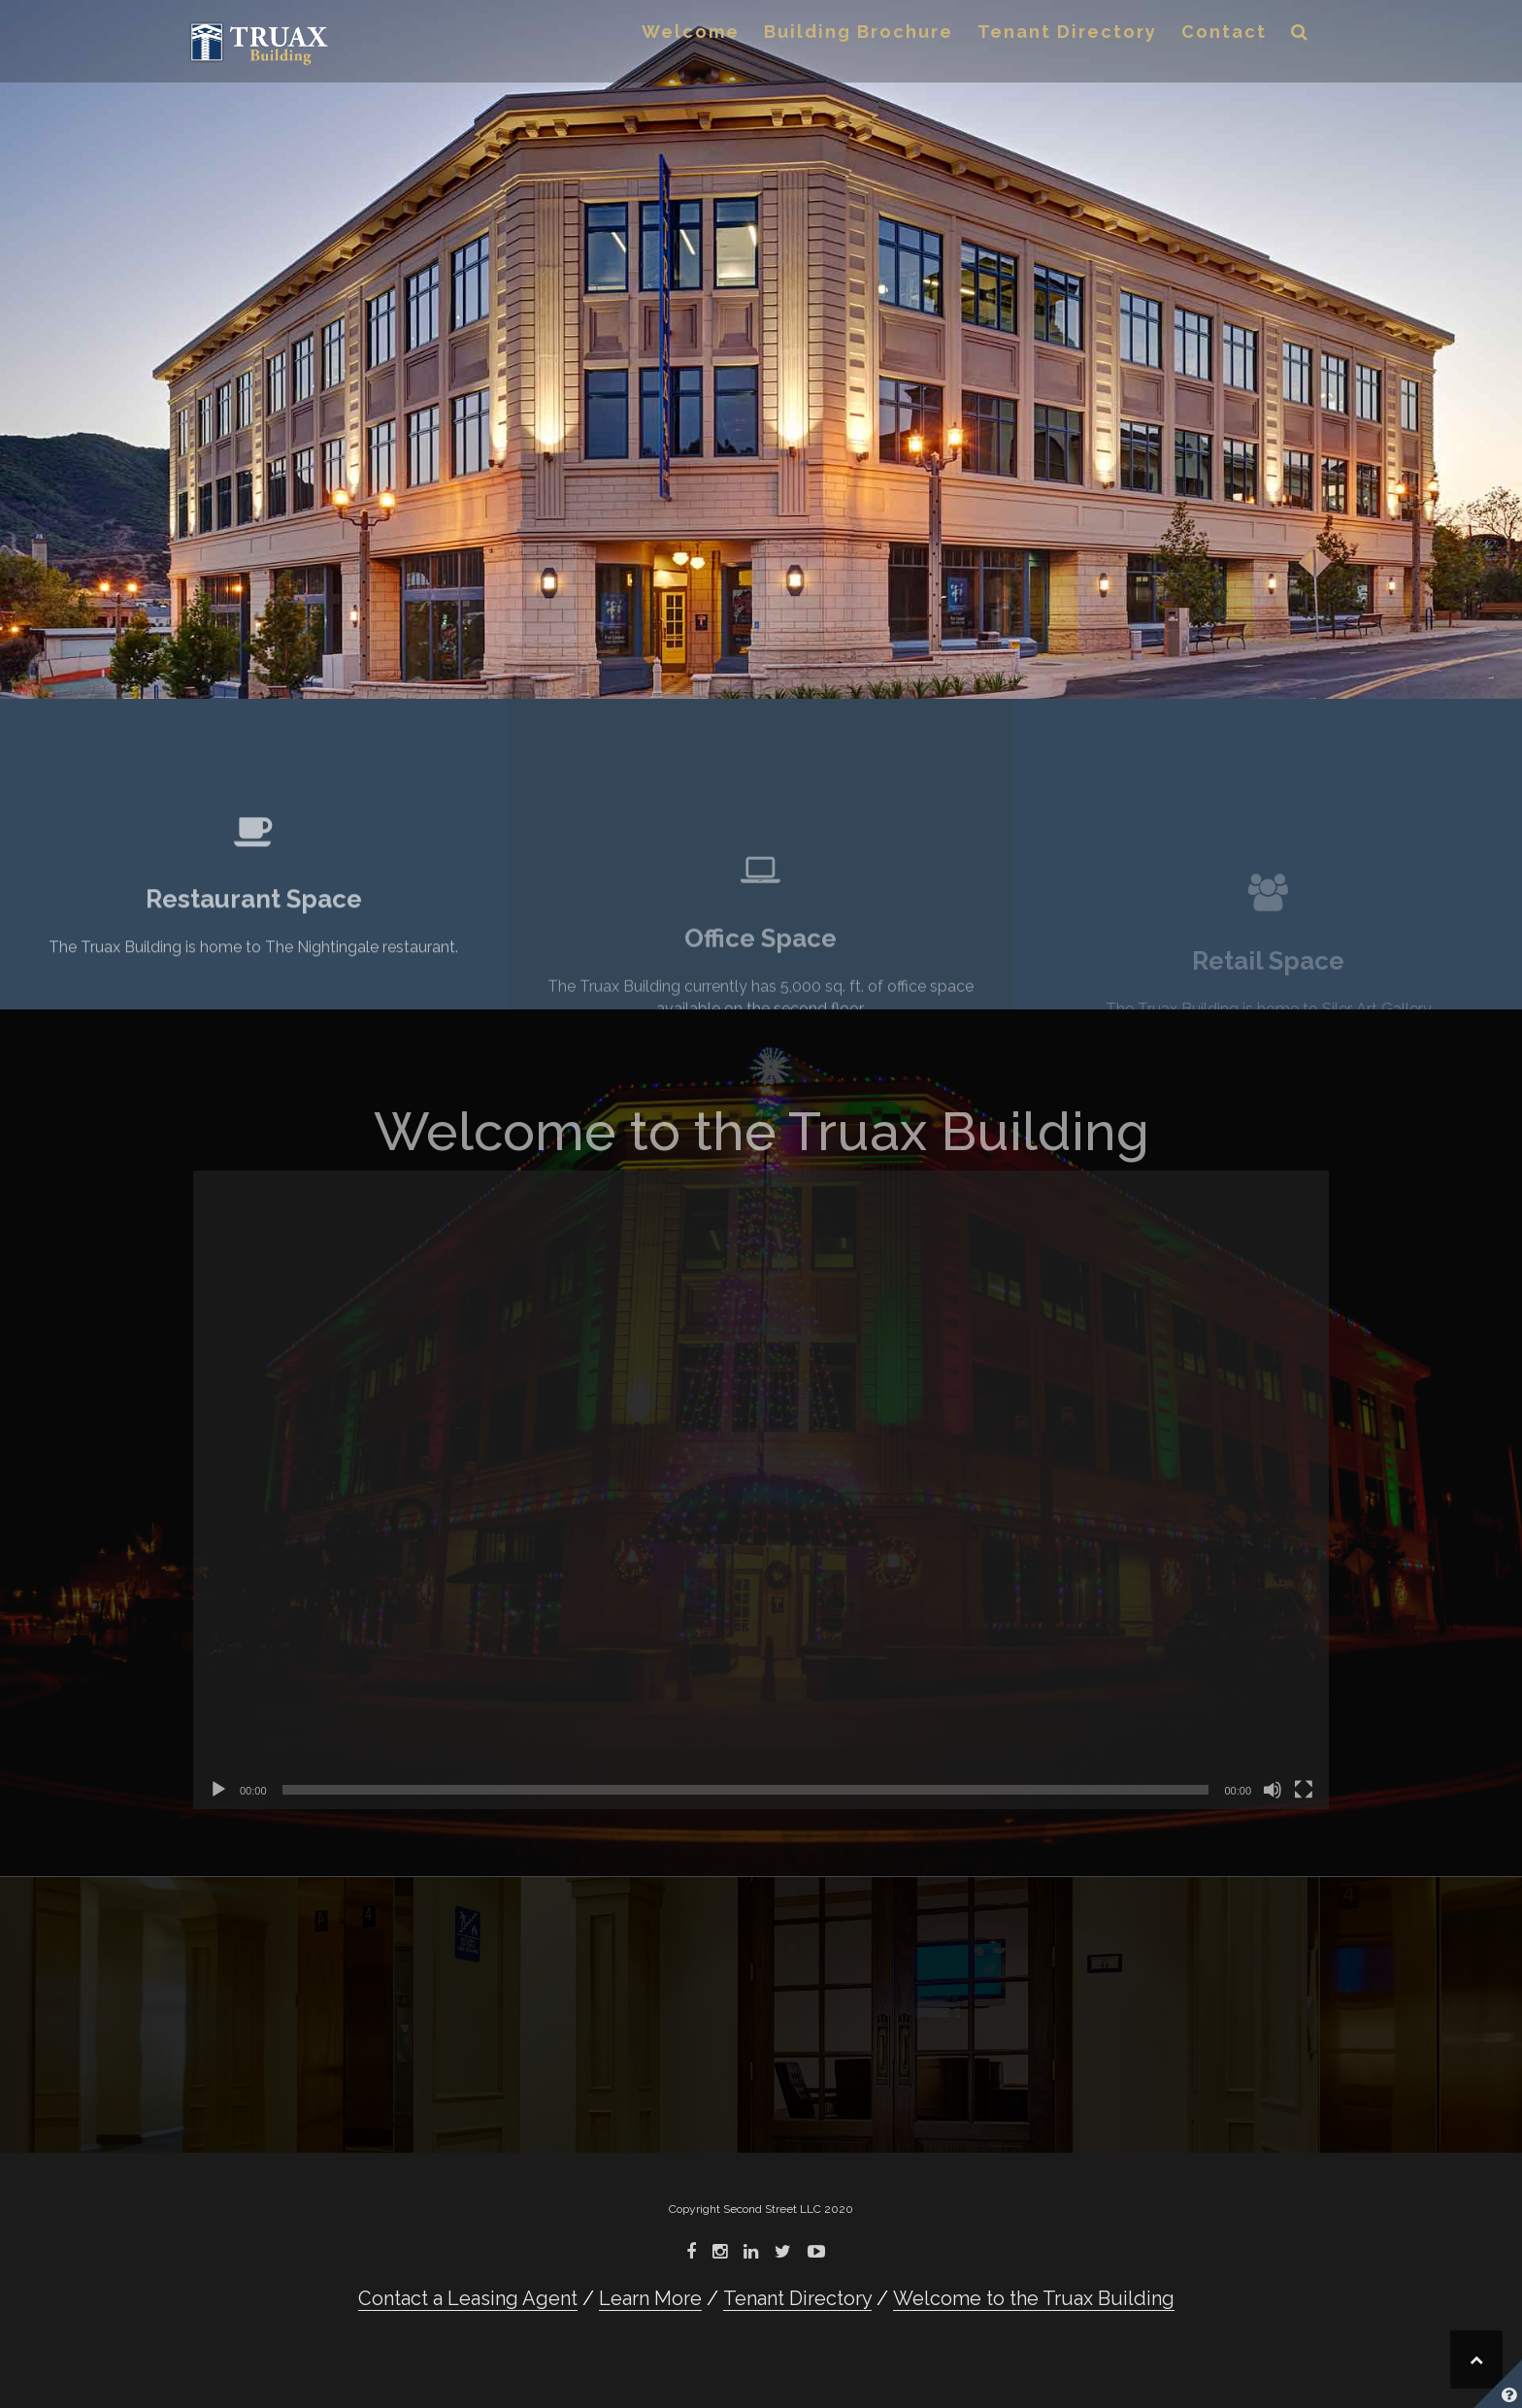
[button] (1300, 35)
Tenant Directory (1067, 31)
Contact (1224, 31)
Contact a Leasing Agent (468, 2298)
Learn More (650, 2298)
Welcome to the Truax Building (1034, 2298)
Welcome (691, 31)
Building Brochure (858, 31)
